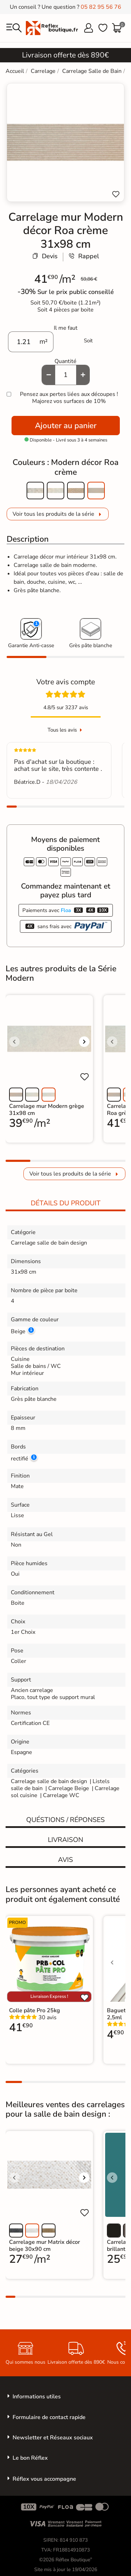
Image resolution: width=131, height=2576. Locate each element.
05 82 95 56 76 (101, 7)
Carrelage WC (61, 1795)
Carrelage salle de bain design (49, 1781)
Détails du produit (66, 1203)
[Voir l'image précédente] (14, 1041)
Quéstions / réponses (65, 1819)
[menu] (14, 28)
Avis (65, 1859)
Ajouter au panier (65, 425)
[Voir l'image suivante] (84, 1041)
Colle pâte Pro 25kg (34, 2010)
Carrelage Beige (68, 1788)
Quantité (65, 361)
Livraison (65, 1839)
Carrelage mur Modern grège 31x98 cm (46, 1109)
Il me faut (66, 327)
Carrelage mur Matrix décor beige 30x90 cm (44, 2245)
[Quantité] (65, 375)
